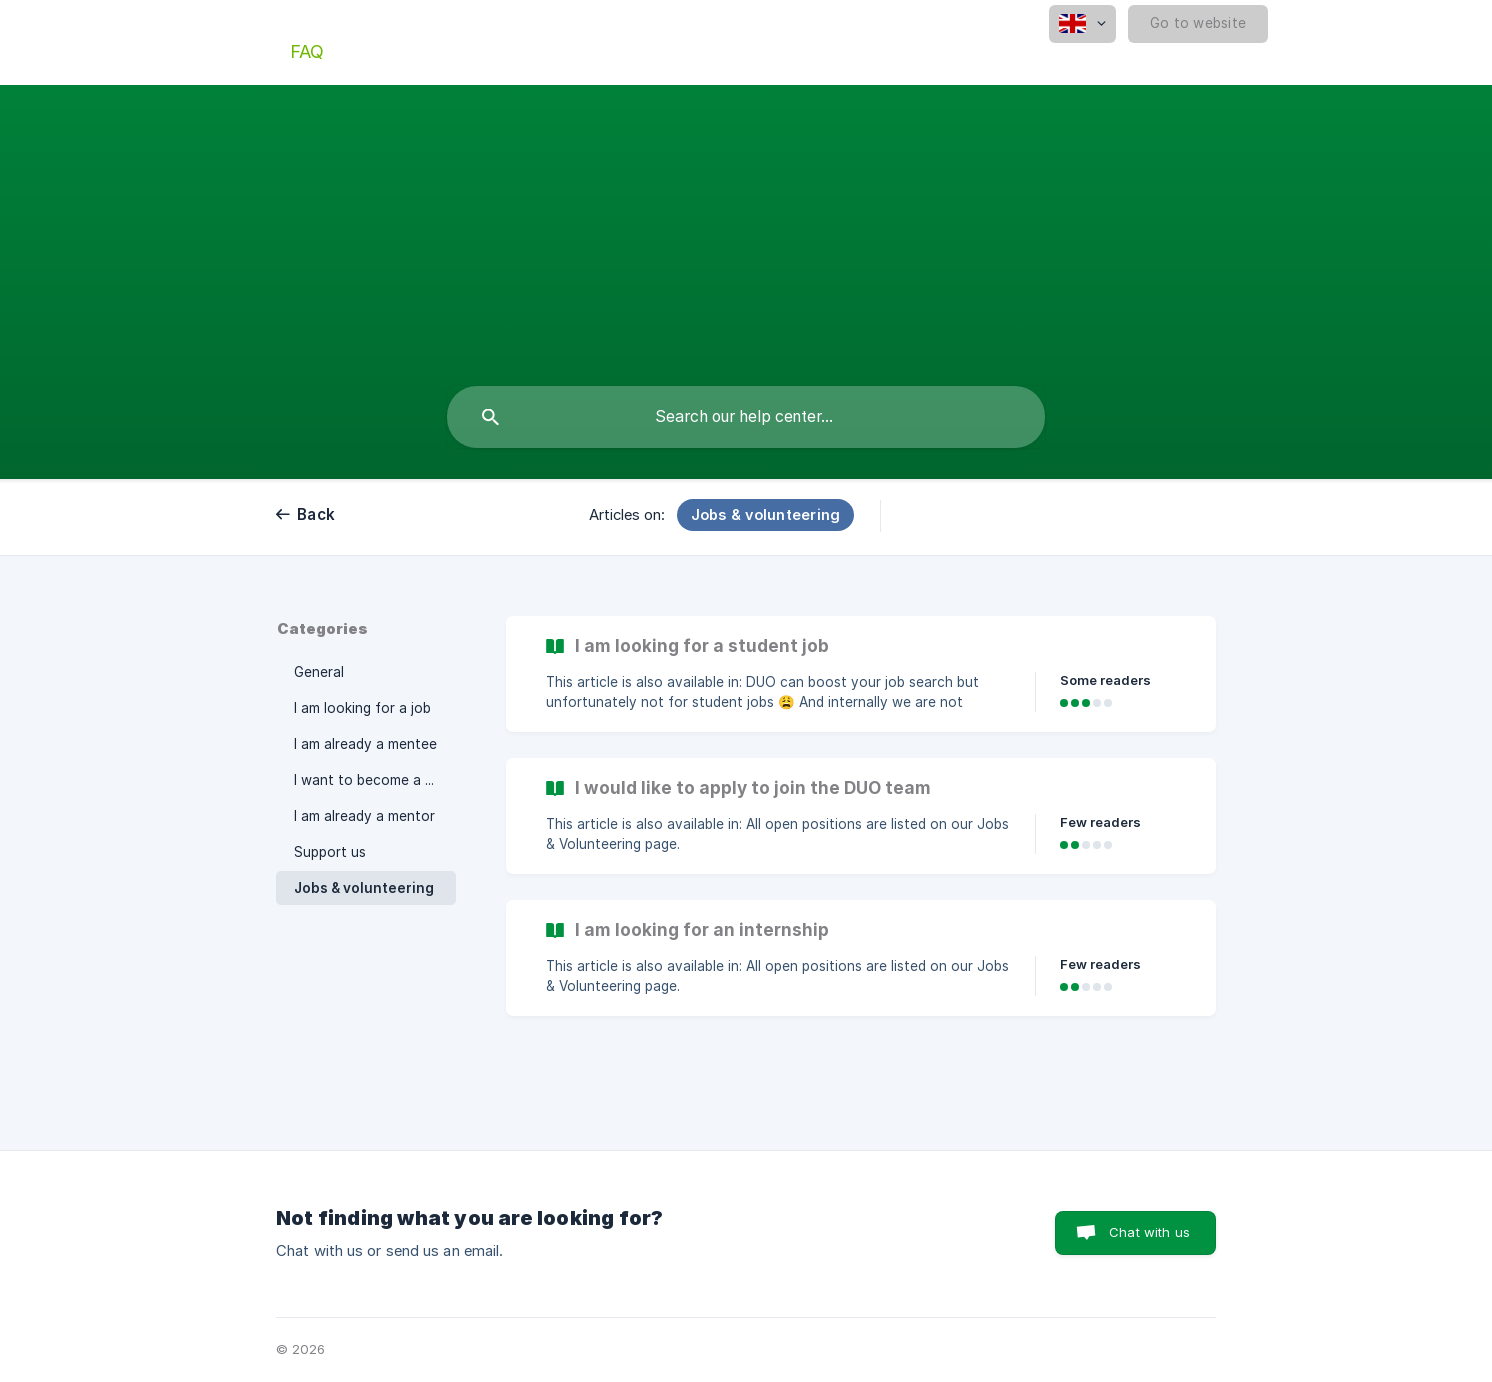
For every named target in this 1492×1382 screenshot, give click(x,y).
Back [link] (316, 514)
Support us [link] (330, 852)
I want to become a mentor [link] (375, 780)
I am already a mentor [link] (364, 816)
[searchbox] (746, 417)
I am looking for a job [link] (362, 708)
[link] (861, 674)
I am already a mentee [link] (365, 744)
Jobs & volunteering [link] (364, 888)
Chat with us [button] (1149, 1232)
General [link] (319, 672)
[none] (1082, 24)
